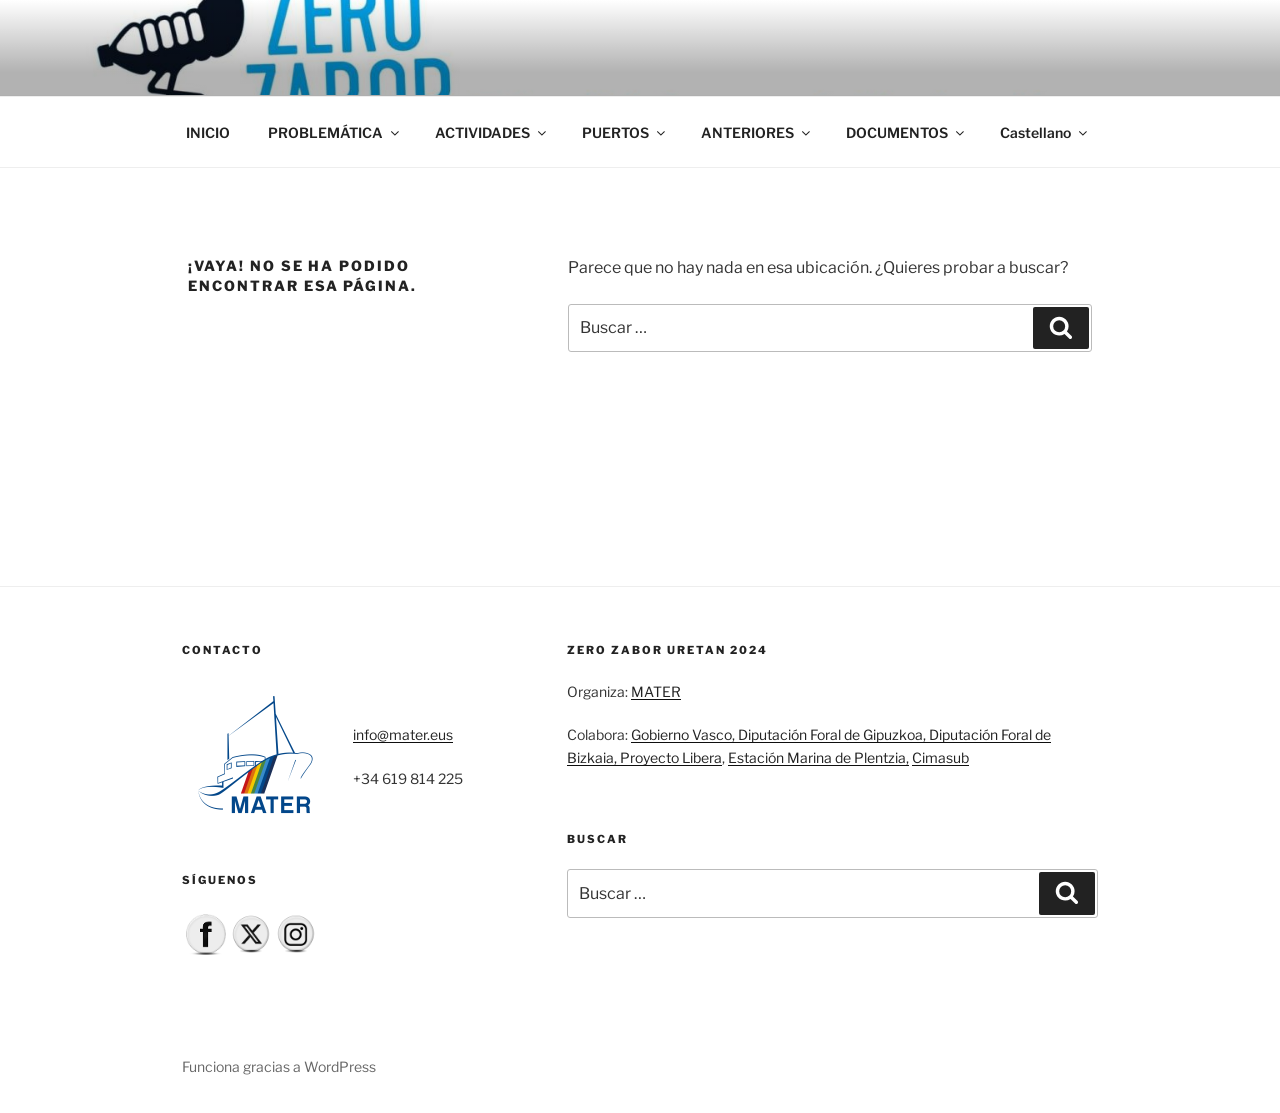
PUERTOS (625, 132)
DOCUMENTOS (906, 132)
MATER (656, 691)
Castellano (1045, 132)
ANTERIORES (757, 132)
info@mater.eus (403, 734)
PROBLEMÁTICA (335, 132)
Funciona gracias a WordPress (279, 1066)
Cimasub (940, 757)
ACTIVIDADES (492, 132)
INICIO (208, 132)
